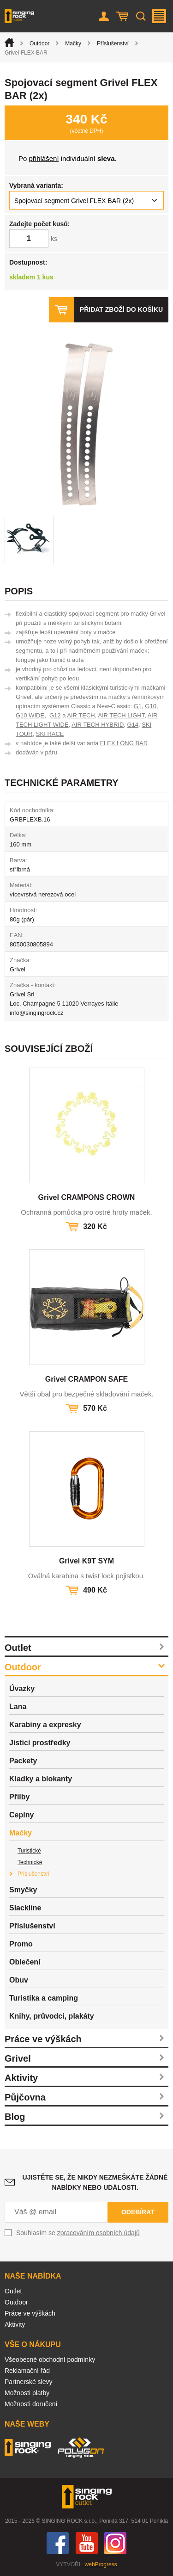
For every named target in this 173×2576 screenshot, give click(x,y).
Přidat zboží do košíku (121, 309)
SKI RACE (50, 733)
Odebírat (138, 2212)
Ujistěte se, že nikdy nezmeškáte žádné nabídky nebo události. (95, 2182)
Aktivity (21, 2078)
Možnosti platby (27, 2393)
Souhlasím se (78, 2232)
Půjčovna (25, 2097)
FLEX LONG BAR (124, 743)
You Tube (87, 2543)
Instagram (115, 2543)
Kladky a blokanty (40, 1779)
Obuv (18, 1980)
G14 (133, 724)
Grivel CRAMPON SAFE (86, 1379)
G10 (150, 706)
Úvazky (22, 1689)
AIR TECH (81, 715)
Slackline (25, 1908)
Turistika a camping (43, 1998)
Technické (30, 1862)
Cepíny (21, 1815)
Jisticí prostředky (40, 1743)
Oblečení (25, 1962)
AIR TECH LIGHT (121, 715)
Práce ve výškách (43, 2039)
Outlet (18, 1648)
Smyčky (23, 1890)
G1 (138, 706)
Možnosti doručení (31, 2404)
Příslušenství (113, 43)
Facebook (58, 2543)
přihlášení (44, 158)
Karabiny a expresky (45, 1725)
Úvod (9, 42)
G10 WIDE (30, 715)
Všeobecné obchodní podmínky (50, 2359)
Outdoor (39, 43)
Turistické (29, 1850)
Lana (17, 1707)
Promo (21, 1944)
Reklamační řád (27, 2370)
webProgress (101, 2564)
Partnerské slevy (28, 2381)
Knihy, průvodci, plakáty (51, 2016)
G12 (55, 715)
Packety (23, 1761)
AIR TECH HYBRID (98, 724)
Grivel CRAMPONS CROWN (86, 1197)
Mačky (73, 43)
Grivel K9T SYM (86, 1561)
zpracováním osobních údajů (98, 2232)
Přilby (19, 1797)
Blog (15, 2117)
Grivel (18, 2058)
